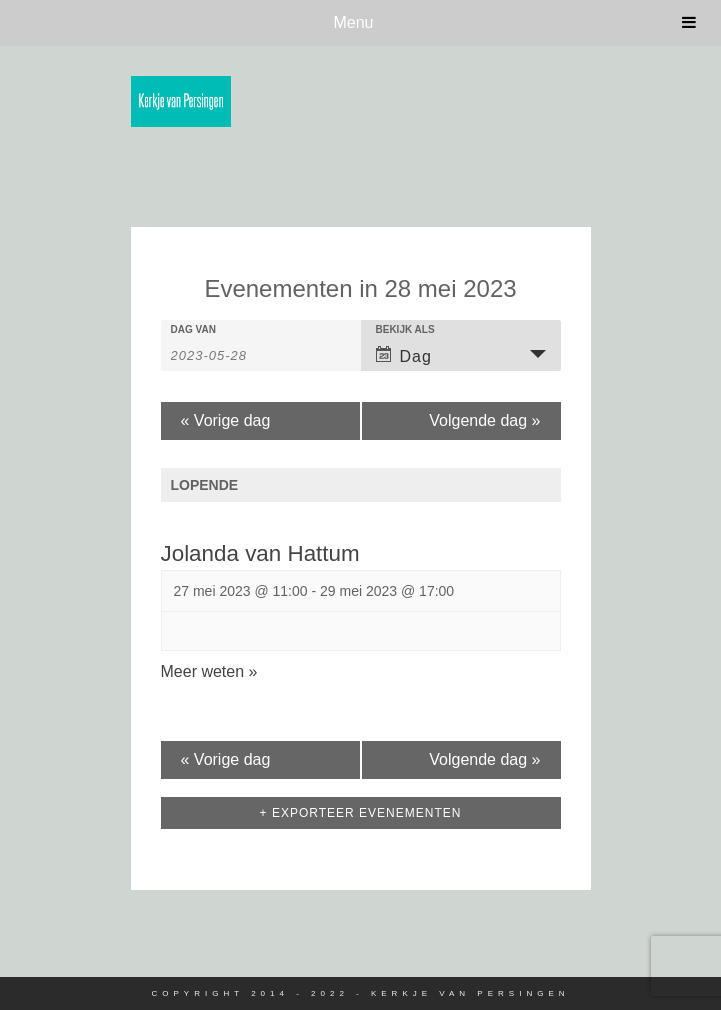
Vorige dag (226, 420)
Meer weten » (209, 671)
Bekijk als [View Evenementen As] (405, 330)
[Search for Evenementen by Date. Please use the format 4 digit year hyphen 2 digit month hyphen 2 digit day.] (221, 354)
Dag (404, 355)
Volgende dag (484, 420)
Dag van (193, 330)
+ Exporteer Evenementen (361, 813)
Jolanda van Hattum (260, 553)
